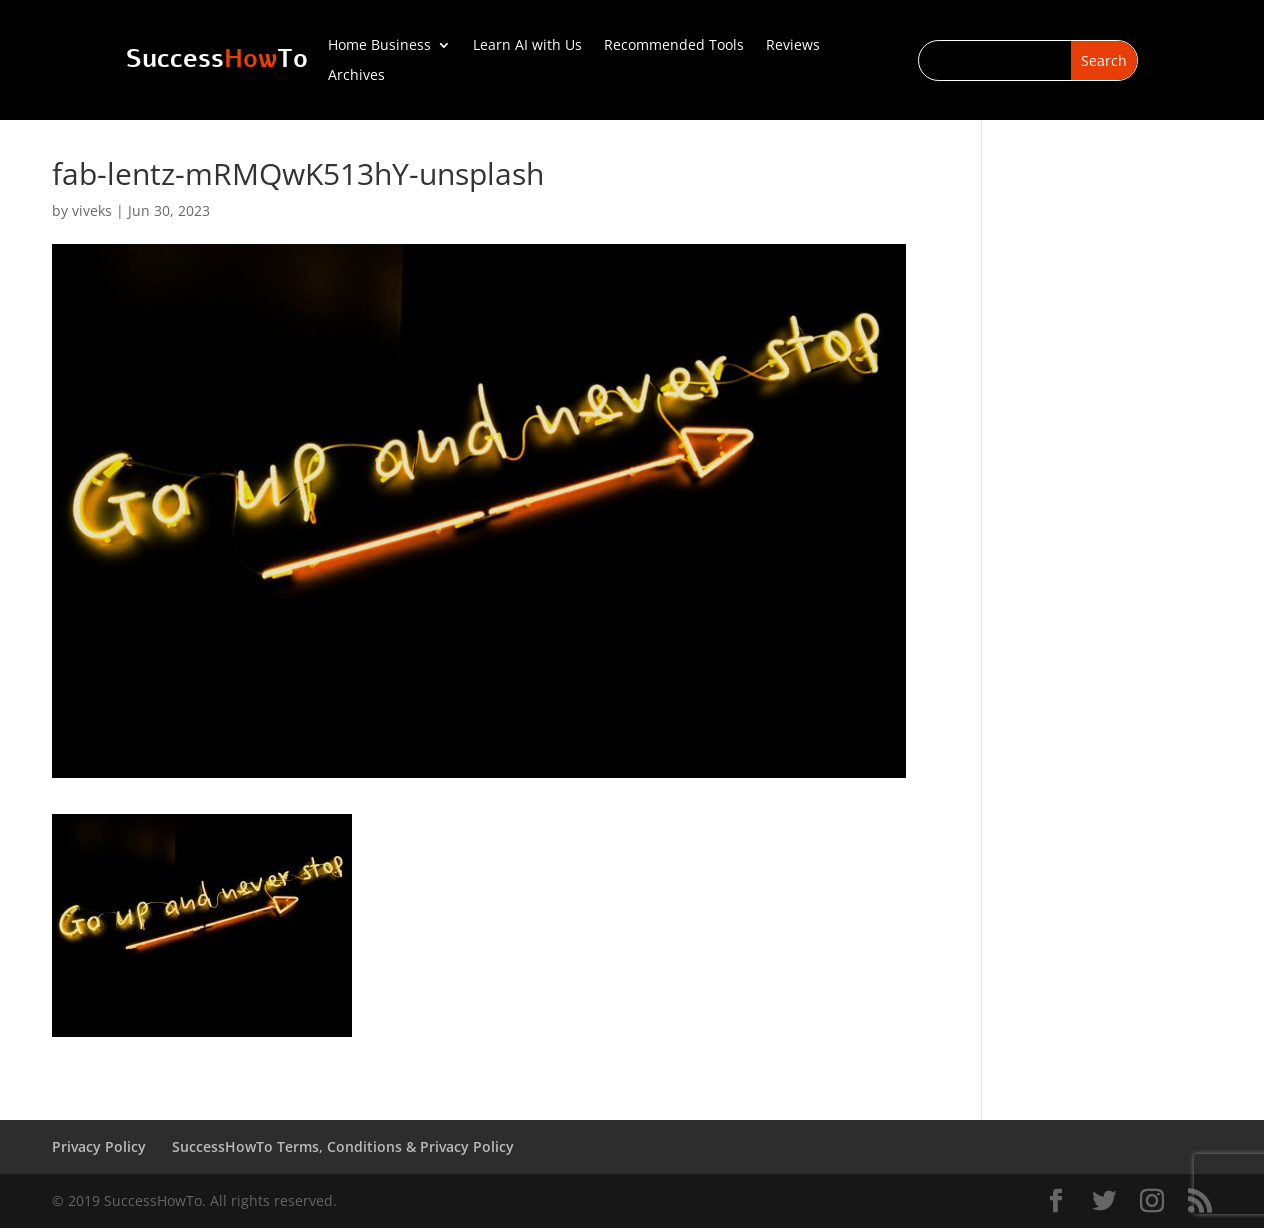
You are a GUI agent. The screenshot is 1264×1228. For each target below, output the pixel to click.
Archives (356, 76)
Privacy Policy (99, 1146)
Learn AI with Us (527, 46)
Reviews (793, 46)
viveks (92, 210)
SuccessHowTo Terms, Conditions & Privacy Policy (343, 1146)
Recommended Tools (674, 46)
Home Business (379, 46)
